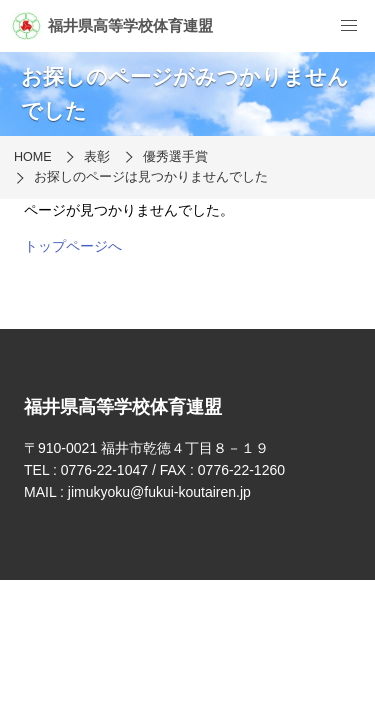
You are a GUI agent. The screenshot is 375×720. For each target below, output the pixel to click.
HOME (33, 157)
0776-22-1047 (104, 470)
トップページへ (73, 246)
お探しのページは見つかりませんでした (151, 177)
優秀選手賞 (175, 157)
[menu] (349, 26)
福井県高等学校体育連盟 (112, 26)
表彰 (97, 157)
